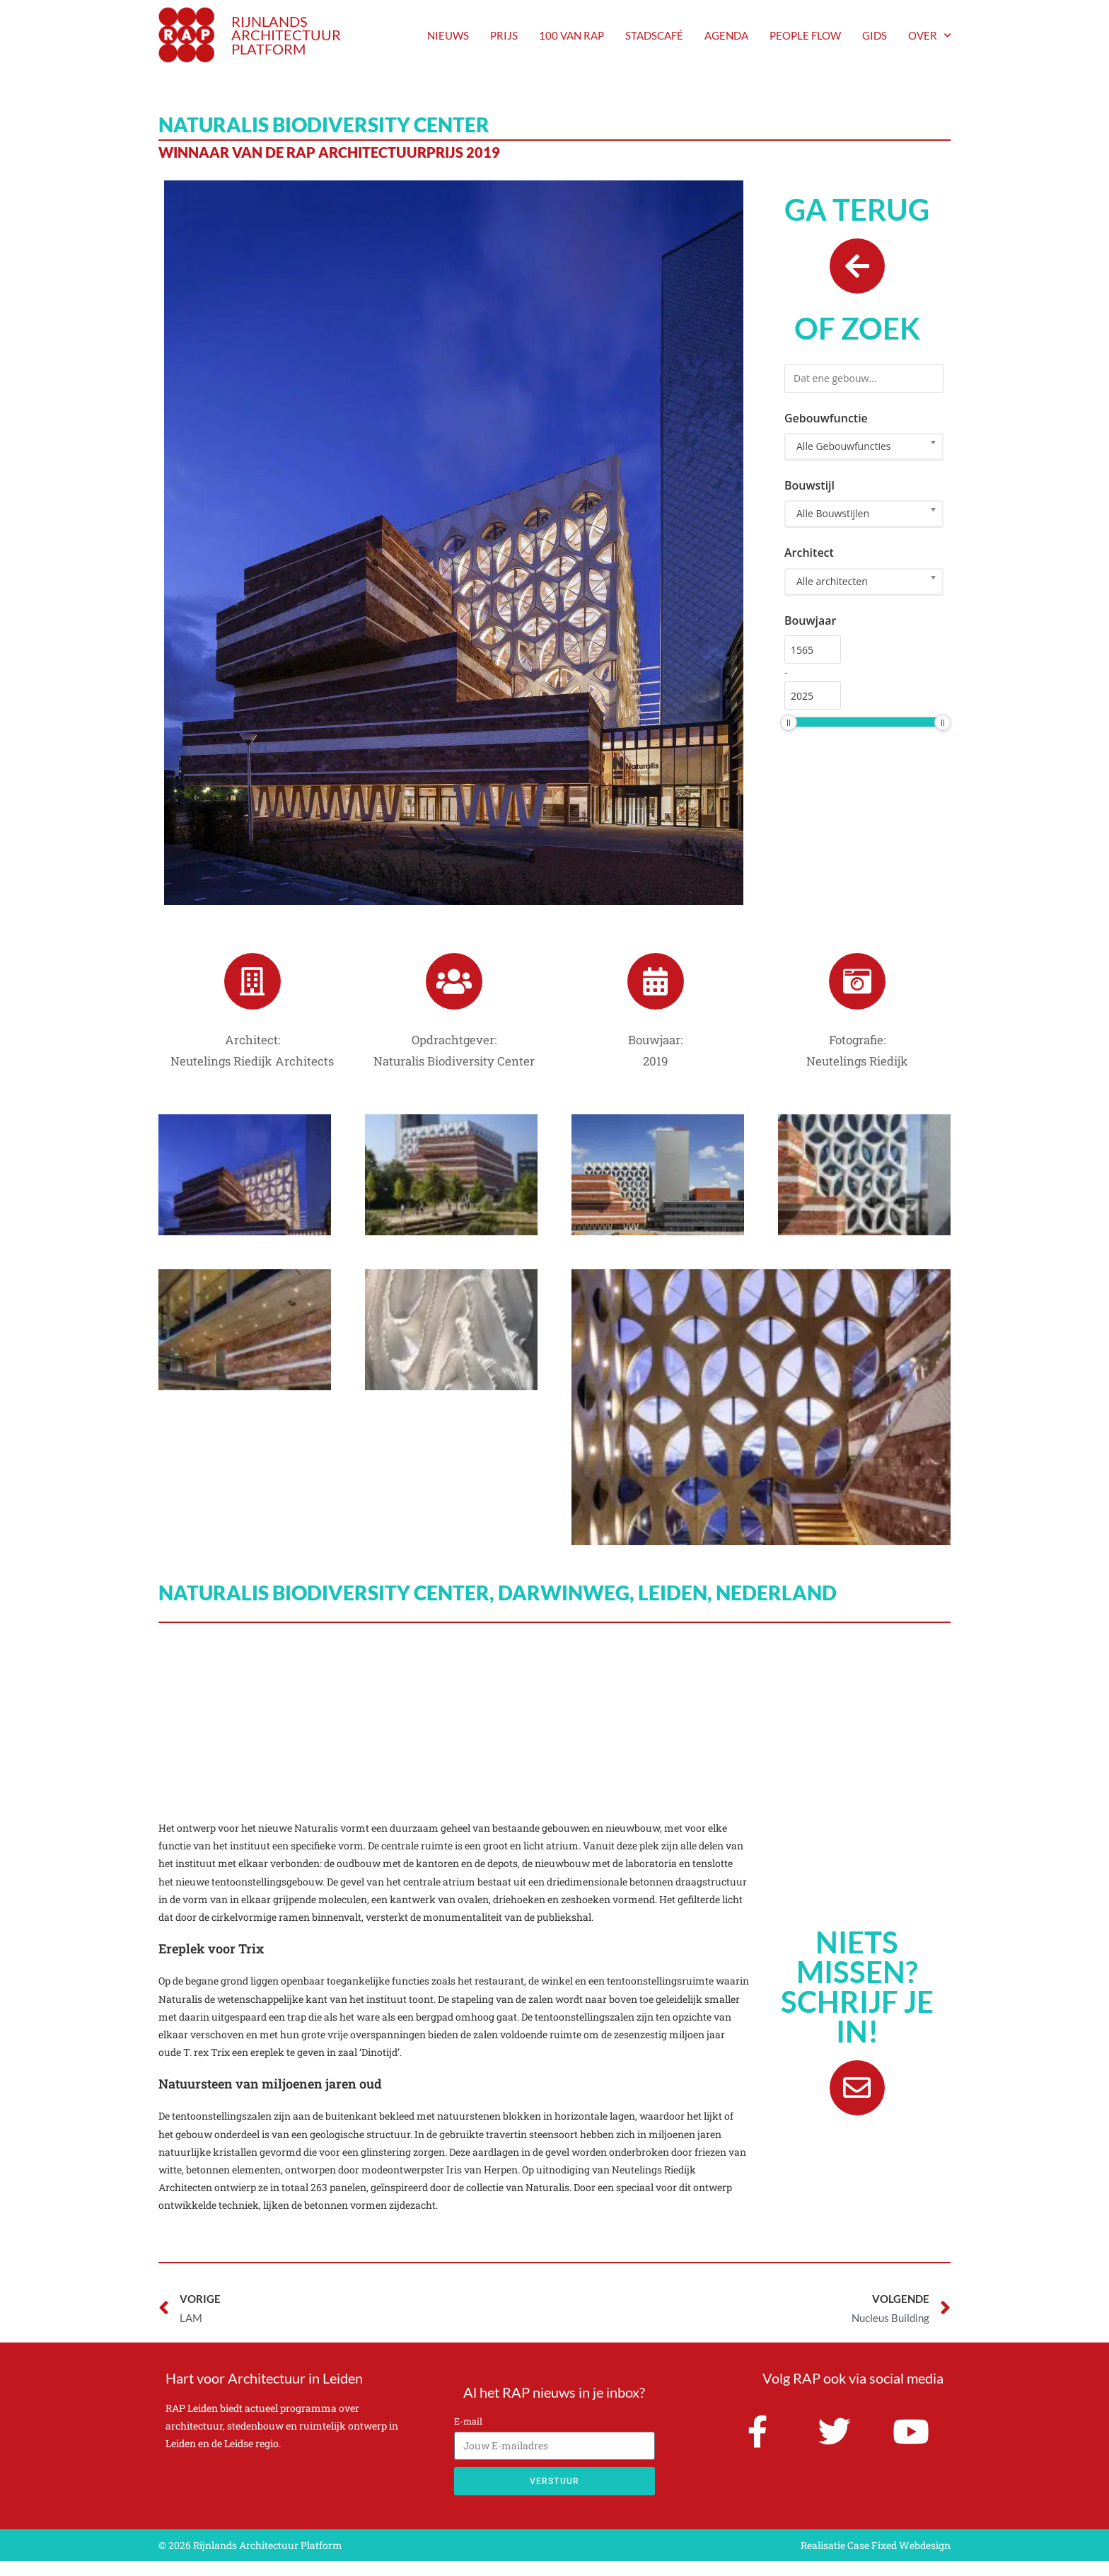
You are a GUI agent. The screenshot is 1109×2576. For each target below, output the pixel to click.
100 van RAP (571, 35)
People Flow (805, 35)
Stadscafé (654, 35)
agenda (726, 35)
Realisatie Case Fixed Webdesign (876, 2560)
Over (929, 35)
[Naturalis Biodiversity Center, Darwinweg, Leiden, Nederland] (554, 1735)
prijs (504, 35)
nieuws (448, 35)
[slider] (788, 737)
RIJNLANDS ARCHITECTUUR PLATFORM (286, 35)
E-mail (468, 2436)
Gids (874, 35)
